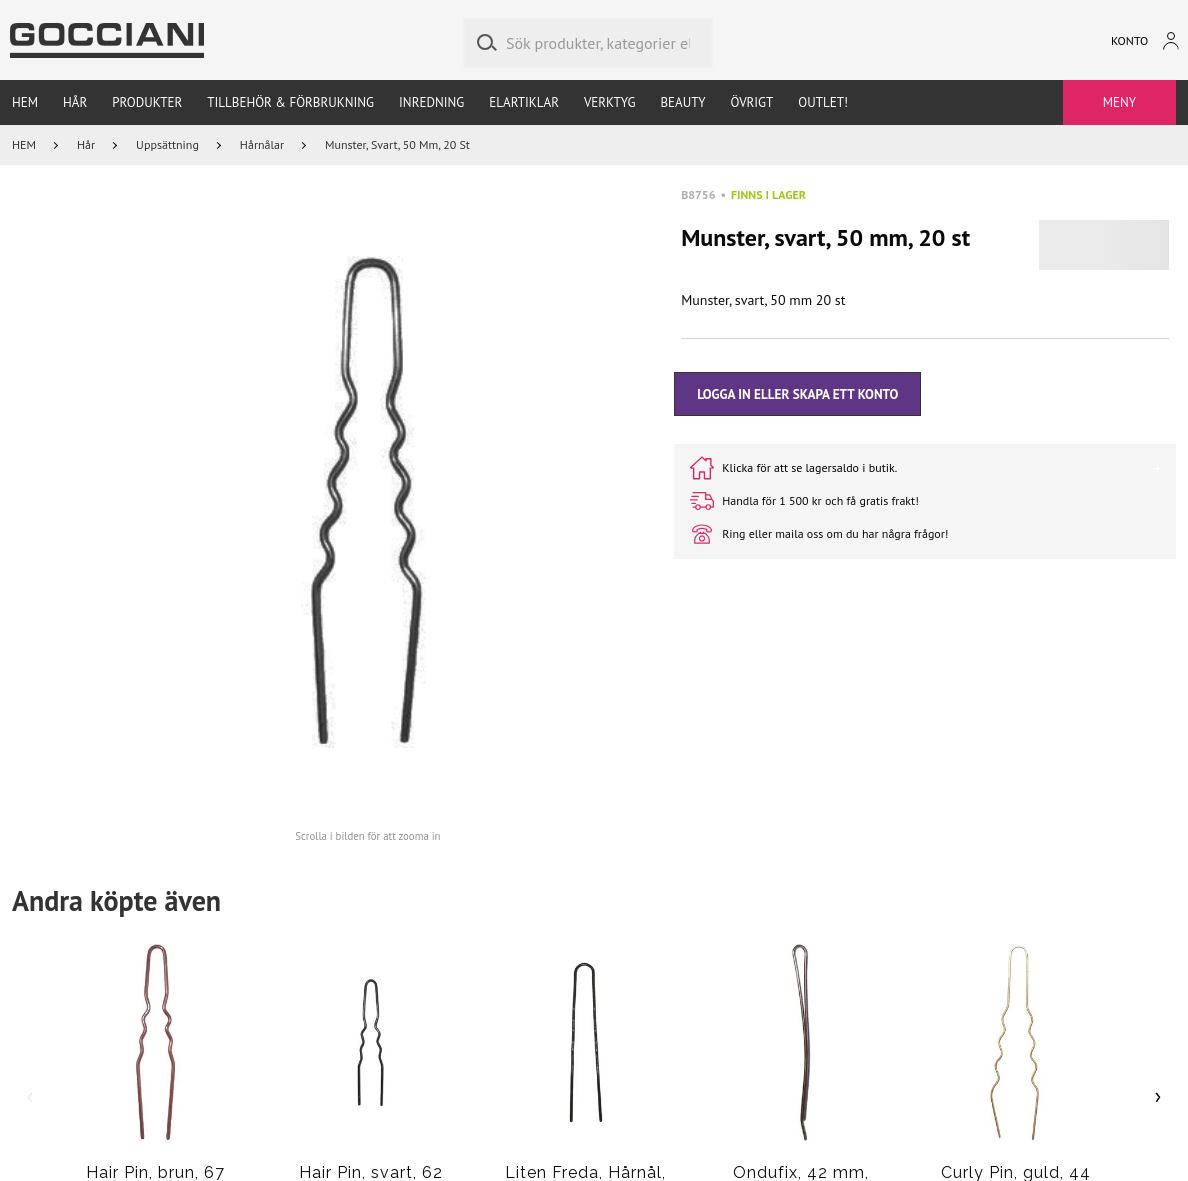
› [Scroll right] (1158, 1095)
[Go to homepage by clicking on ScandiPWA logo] (107, 40)
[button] (367, 502)
